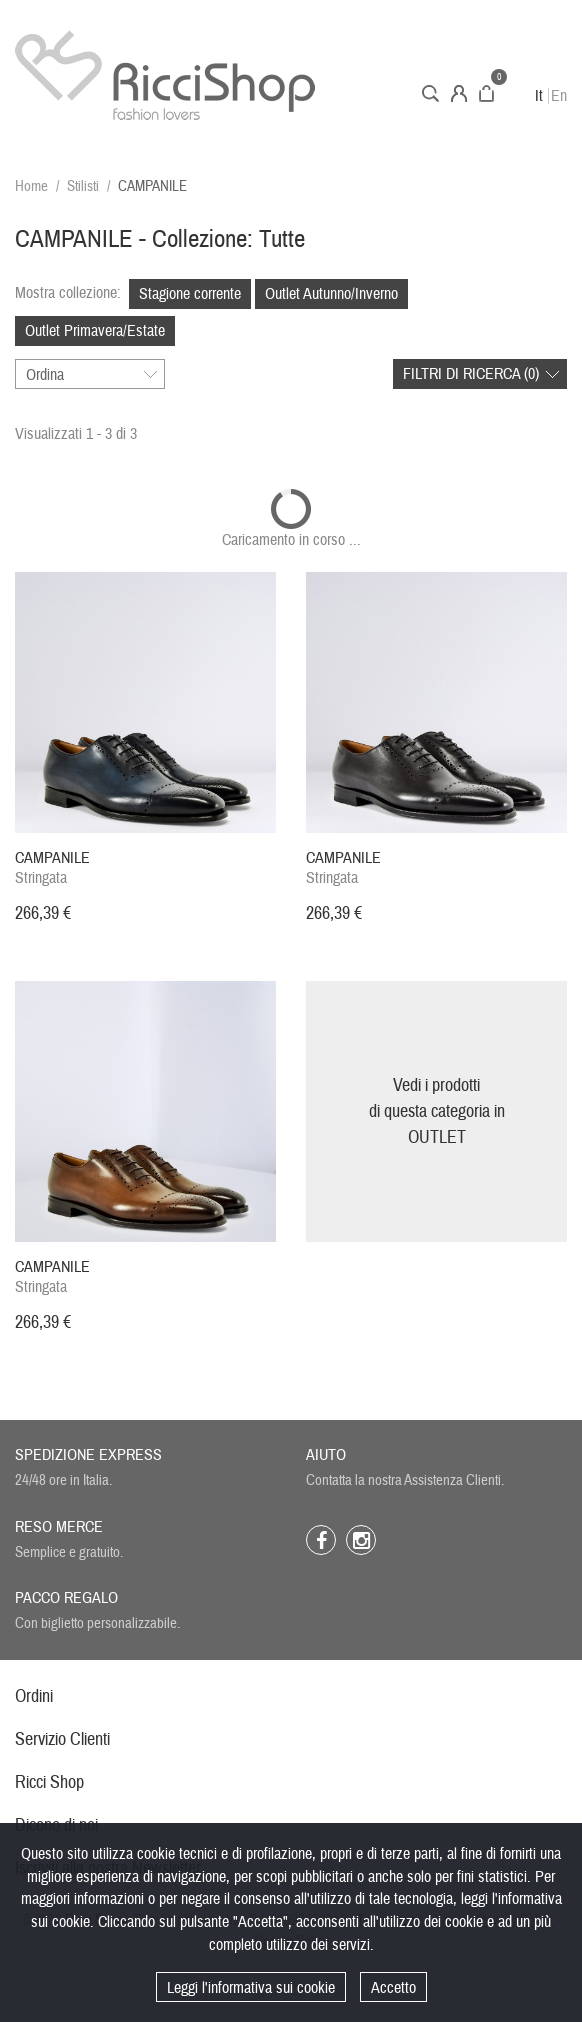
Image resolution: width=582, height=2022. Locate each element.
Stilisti (83, 186)
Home (31, 186)
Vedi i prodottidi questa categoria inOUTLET (437, 1111)
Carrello (486, 93)
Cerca (430, 93)
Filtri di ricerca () (471, 374)
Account (459, 93)
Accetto (393, 1988)
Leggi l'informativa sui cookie (251, 1988)
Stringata (52, 868)
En (559, 96)
